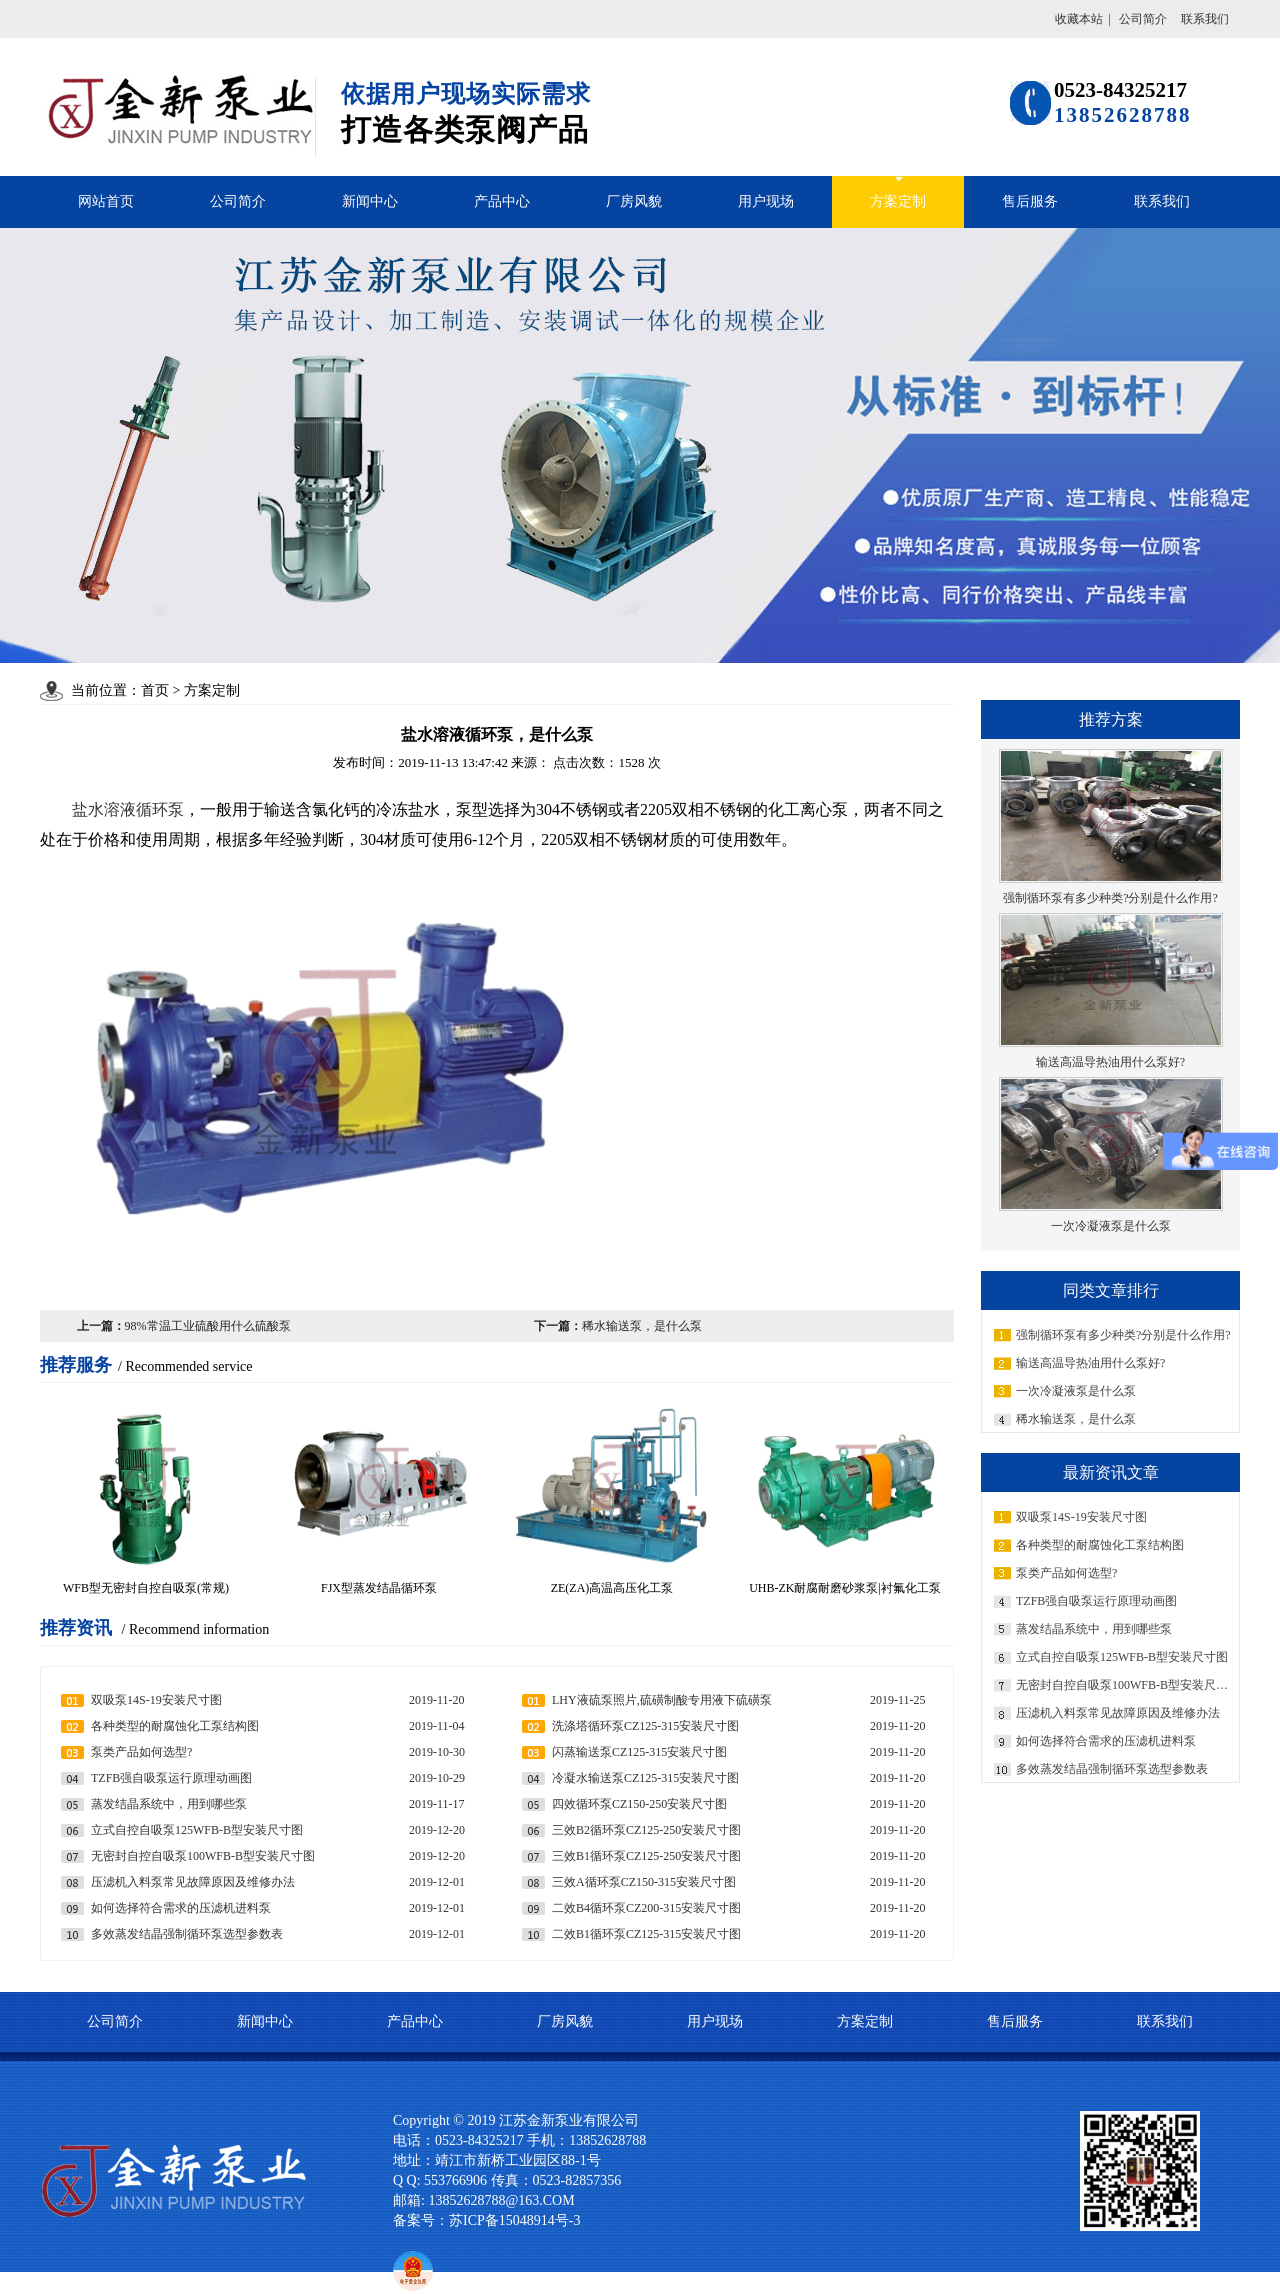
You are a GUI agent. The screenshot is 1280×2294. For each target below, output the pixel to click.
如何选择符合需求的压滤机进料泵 (1106, 1741)
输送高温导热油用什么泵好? (1090, 1363)
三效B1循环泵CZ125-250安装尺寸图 (646, 1856)
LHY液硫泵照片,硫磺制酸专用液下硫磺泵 (662, 1700)
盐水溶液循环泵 (128, 809)
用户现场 (766, 201)
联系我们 (1205, 19)
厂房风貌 (634, 201)
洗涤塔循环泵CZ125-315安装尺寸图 (645, 1726)
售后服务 (1030, 201)
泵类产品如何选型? (1066, 1573)
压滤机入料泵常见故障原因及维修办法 (1118, 1713)
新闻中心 (370, 201)
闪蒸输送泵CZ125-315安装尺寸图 (639, 1752)
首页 (155, 690)
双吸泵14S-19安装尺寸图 (1081, 1517)
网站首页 (106, 201)
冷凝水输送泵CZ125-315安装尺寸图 (645, 1778)
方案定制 (898, 201)
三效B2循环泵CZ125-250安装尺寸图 (646, 1830)
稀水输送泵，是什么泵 (1076, 1419)
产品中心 (502, 201)
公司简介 (1143, 19)
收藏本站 (1079, 19)
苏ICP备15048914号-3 (520, 2220)
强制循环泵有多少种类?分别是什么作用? (1123, 1335)
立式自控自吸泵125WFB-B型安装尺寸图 (1122, 1657)
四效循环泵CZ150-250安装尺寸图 (639, 1804)
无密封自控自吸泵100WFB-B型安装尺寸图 (1126, 1685)
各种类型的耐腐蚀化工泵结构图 (1100, 1545)
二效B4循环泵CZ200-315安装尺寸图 (646, 1908)
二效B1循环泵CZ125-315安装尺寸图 (646, 1934)
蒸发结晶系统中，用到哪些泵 (1094, 1629)
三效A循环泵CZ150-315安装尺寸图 (644, 1882)
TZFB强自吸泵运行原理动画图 (1096, 1601)
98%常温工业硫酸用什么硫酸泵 (208, 1326)
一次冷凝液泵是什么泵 (1076, 1391)
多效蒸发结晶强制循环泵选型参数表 (1112, 1769)
